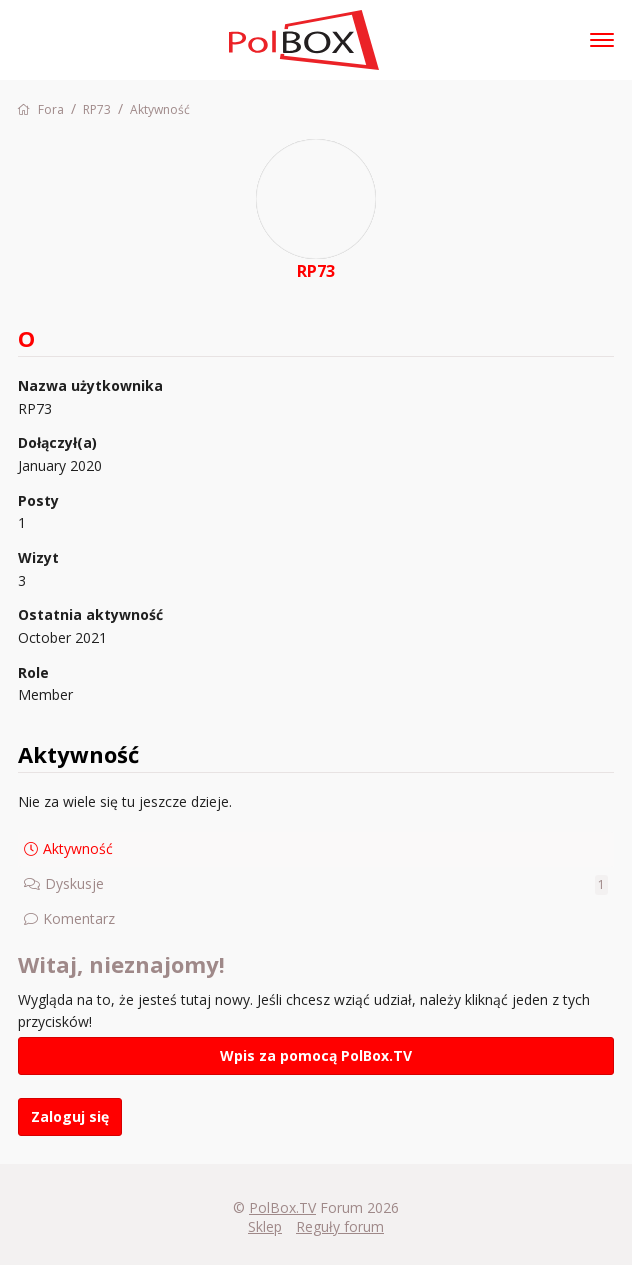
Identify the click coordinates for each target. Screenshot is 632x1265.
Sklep (265, 1226)
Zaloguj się (70, 1116)
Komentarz (79, 918)
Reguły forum (340, 1226)
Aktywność (78, 848)
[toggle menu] (602, 40)
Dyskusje (326, 884)
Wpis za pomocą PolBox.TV (316, 1055)
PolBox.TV (282, 1207)
